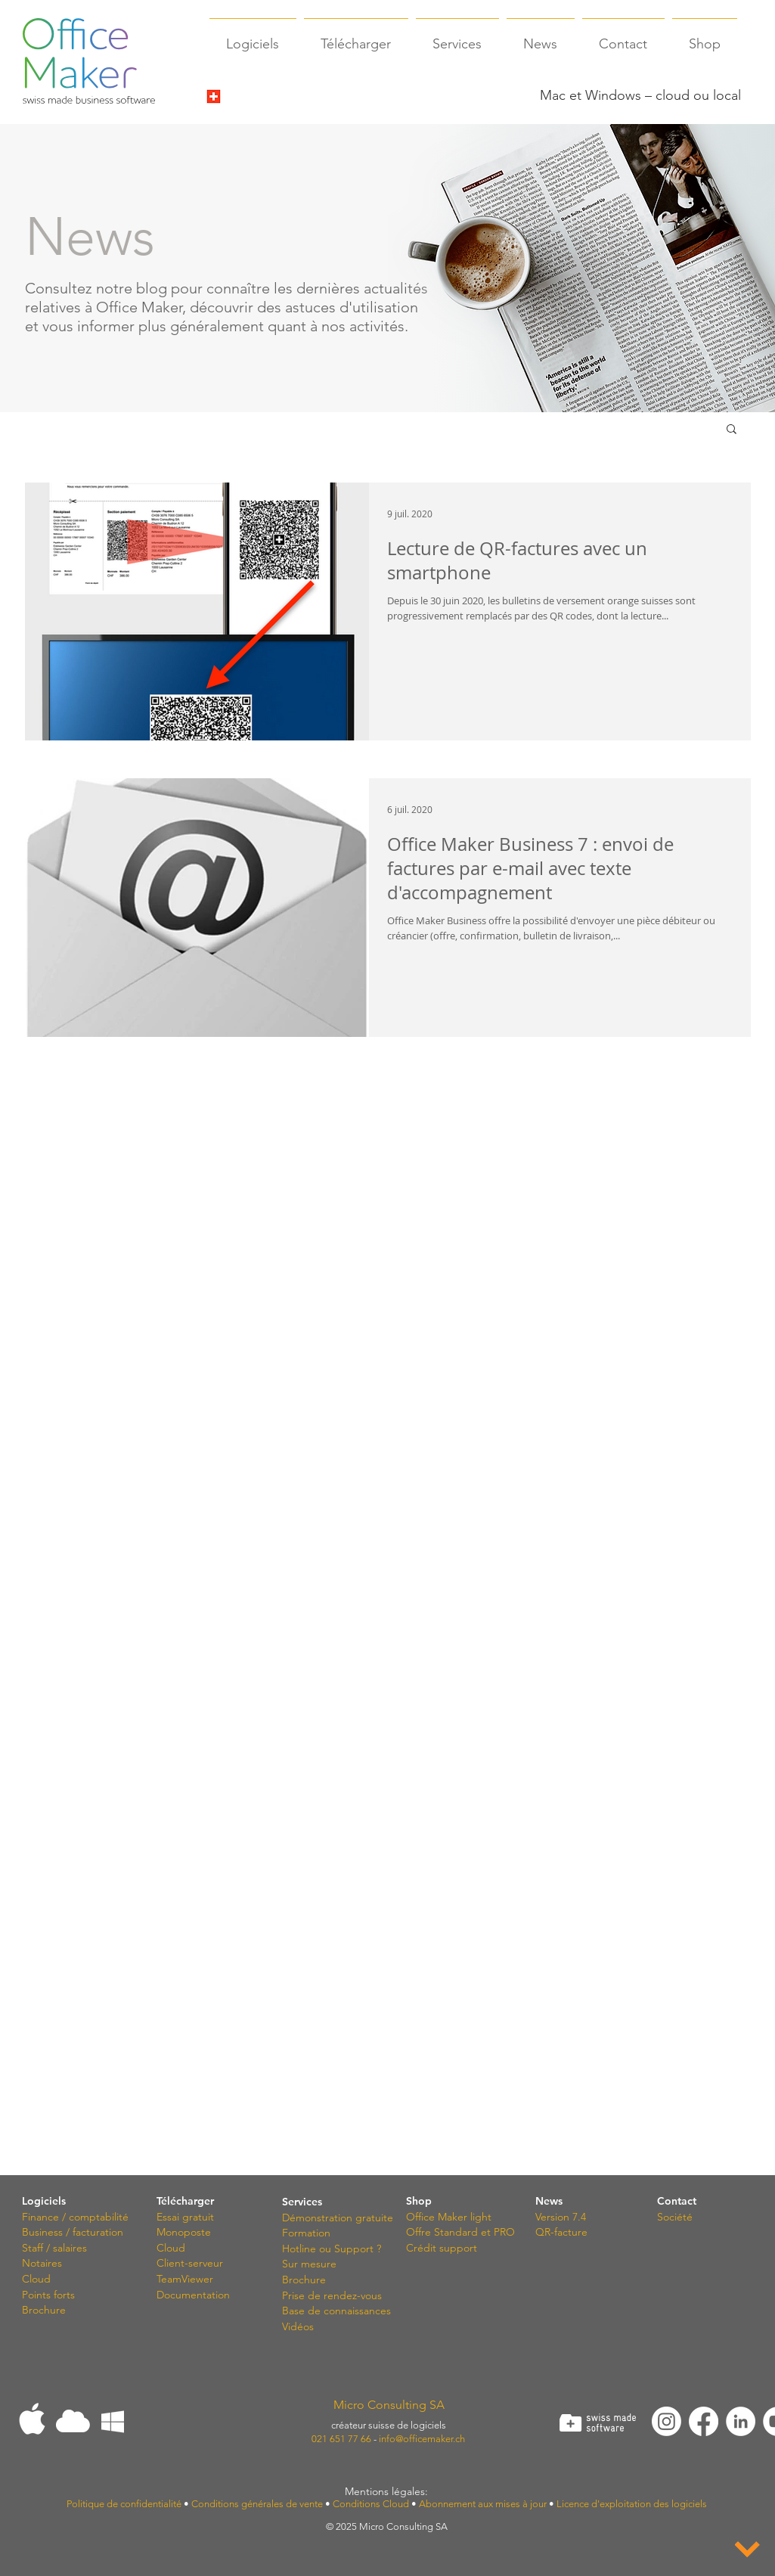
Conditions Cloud (371, 2503)
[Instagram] (666, 2421)
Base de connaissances (336, 2310)
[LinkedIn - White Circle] (740, 2421)
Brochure (44, 2310)
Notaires (42, 2263)
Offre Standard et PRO (460, 2232)
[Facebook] (703, 2421)
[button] (731, 430)
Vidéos (298, 2326)
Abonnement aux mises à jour (483, 2503)
